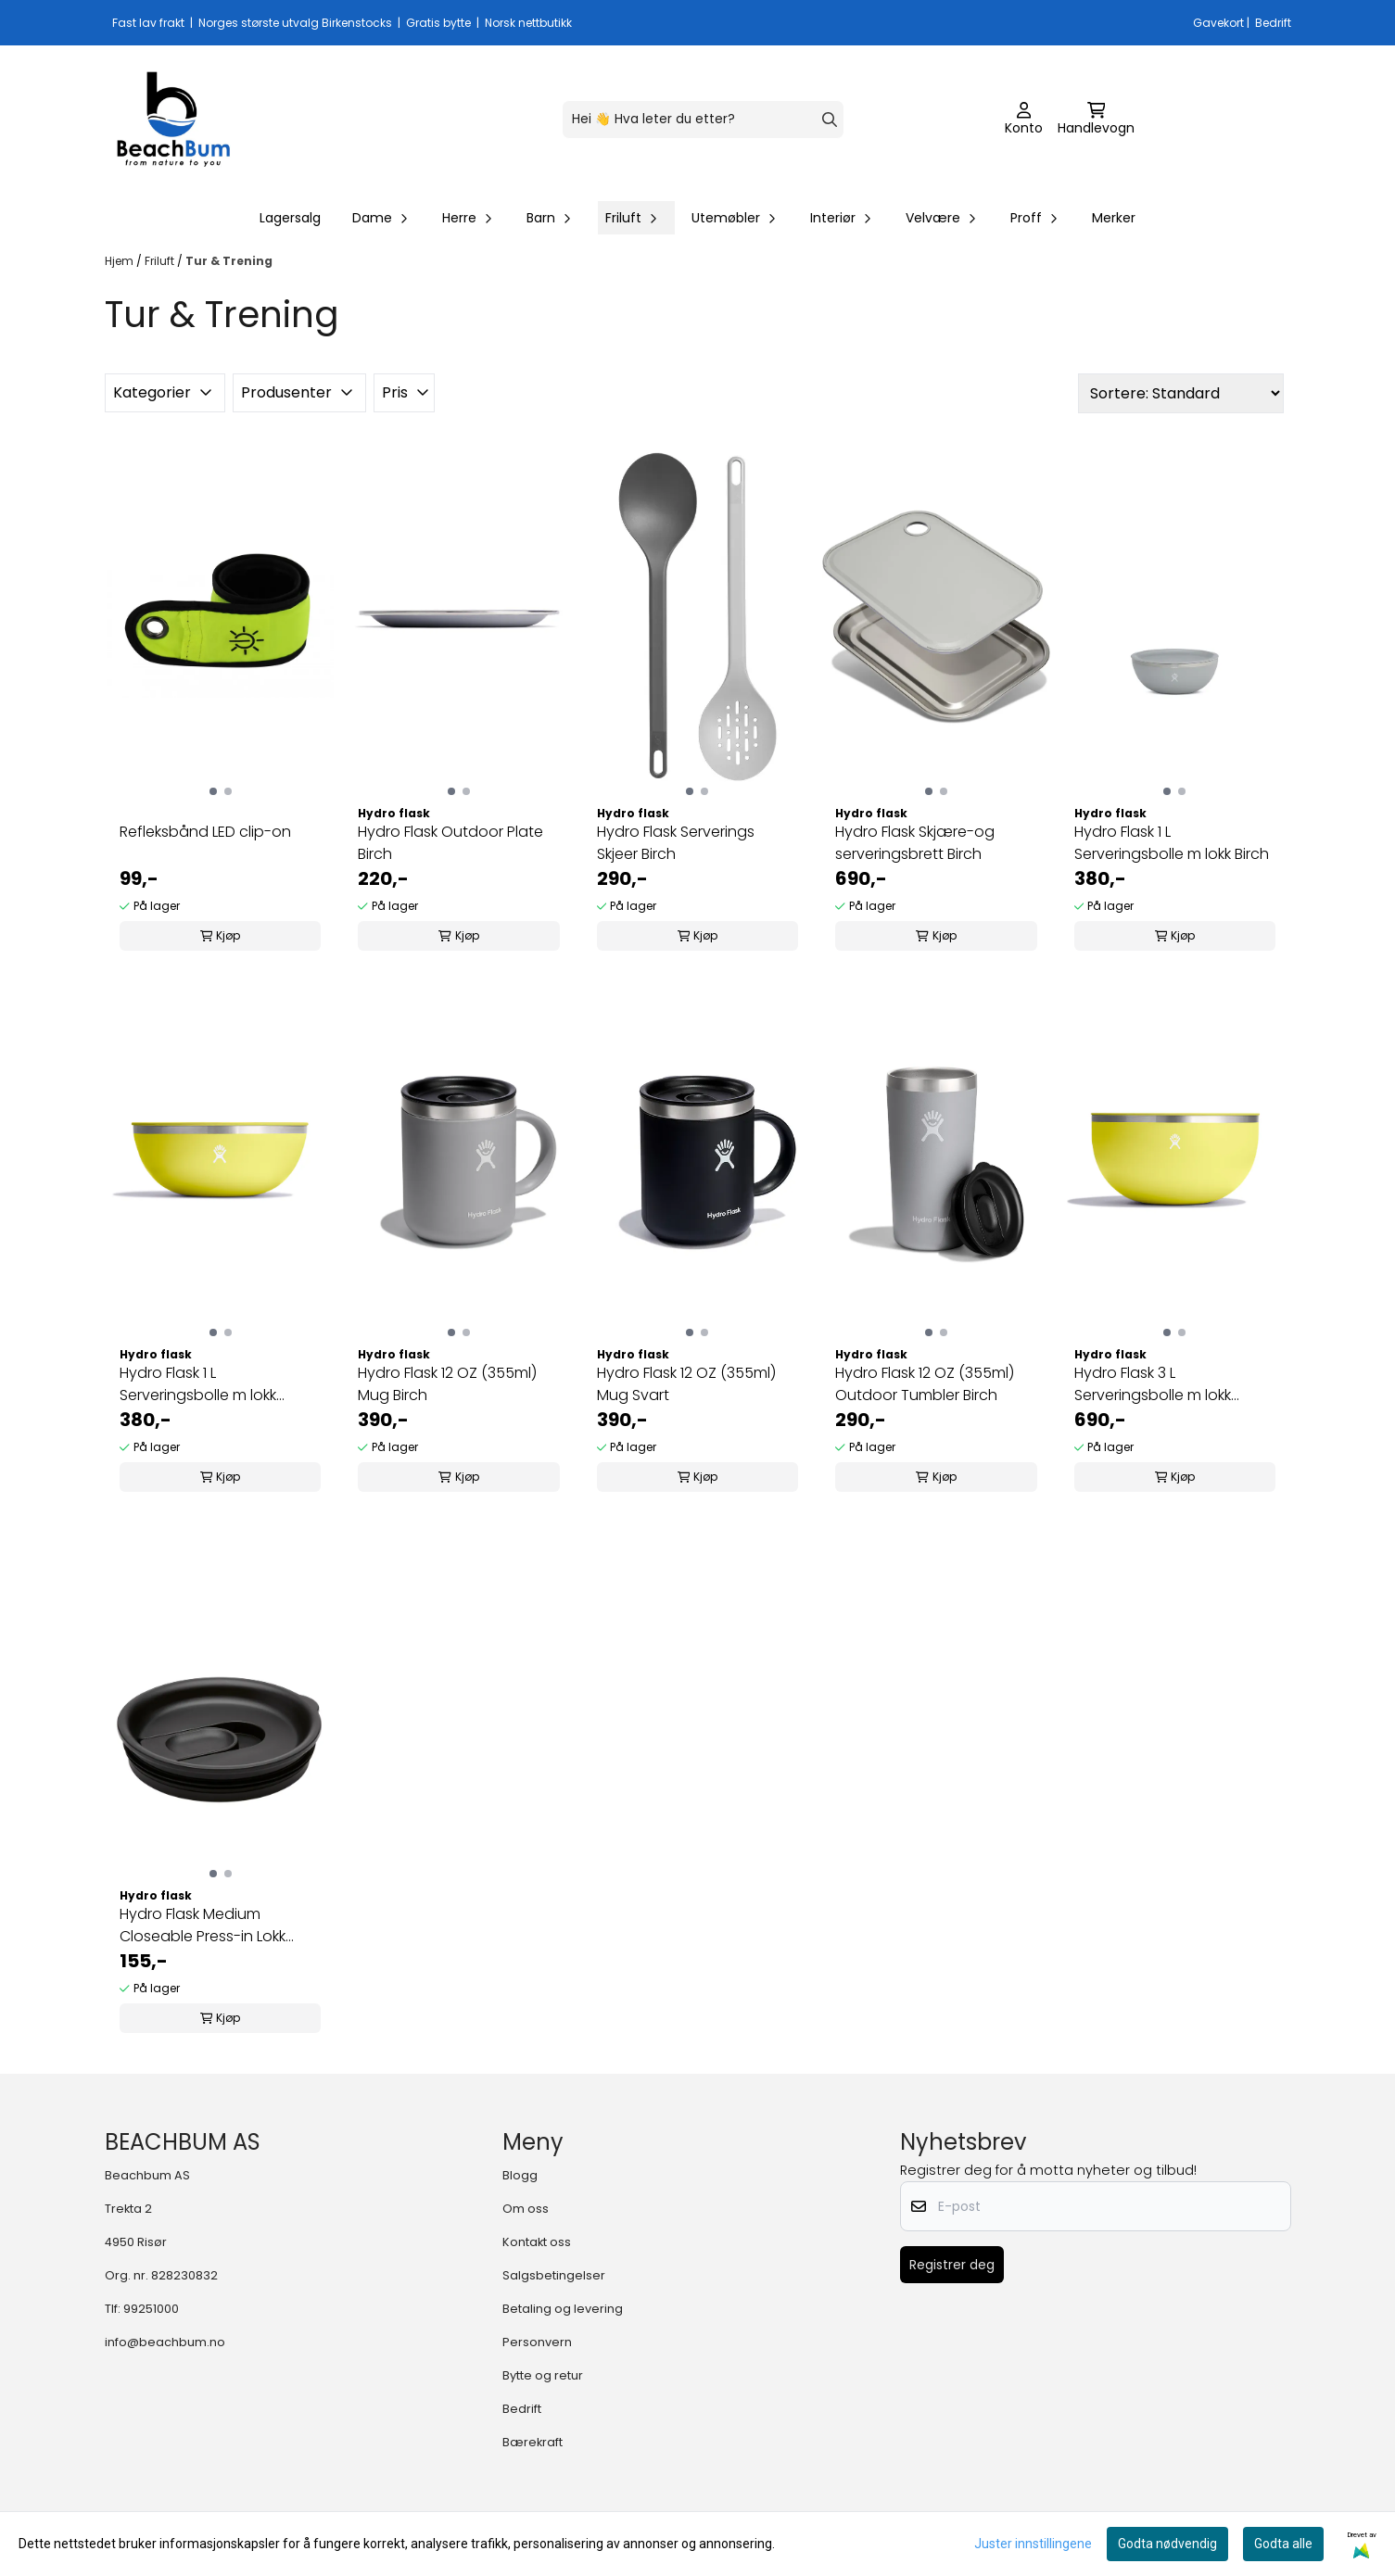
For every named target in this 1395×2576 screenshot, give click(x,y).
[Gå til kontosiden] (1023, 120)
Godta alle (1283, 2543)
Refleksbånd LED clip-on (205, 831)
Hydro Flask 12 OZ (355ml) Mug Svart (686, 1384)
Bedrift (521, 2409)
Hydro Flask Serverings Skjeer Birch (676, 843)
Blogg (520, 2175)
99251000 (151, 2309)
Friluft (161, 261)
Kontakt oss (536, 2242)
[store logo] (173, 119)
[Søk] (703, 119)
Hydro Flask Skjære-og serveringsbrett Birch (915, 843)
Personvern (537, 2342)
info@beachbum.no (165, 2342)
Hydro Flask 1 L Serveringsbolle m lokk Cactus (198, 1384)
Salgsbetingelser (553, 2275)
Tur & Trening (229, 261)
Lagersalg (290, 217)
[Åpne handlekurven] (1096, 120)
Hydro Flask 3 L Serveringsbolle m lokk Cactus (1152, 1384)
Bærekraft (532, 2442)
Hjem (120, 261)
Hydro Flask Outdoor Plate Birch (450, 843)
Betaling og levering (562, 2309)
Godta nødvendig (1167, 2543)
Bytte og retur (542, 2375)
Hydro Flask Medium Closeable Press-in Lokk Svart (202, 1925)
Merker (1113, 217)
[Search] (829, 119)
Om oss (525, 2208)
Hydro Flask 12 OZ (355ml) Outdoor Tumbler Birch (924, 1384)
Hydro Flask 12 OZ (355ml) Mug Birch (447, 1384)
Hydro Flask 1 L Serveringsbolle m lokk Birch (1171, 843)
